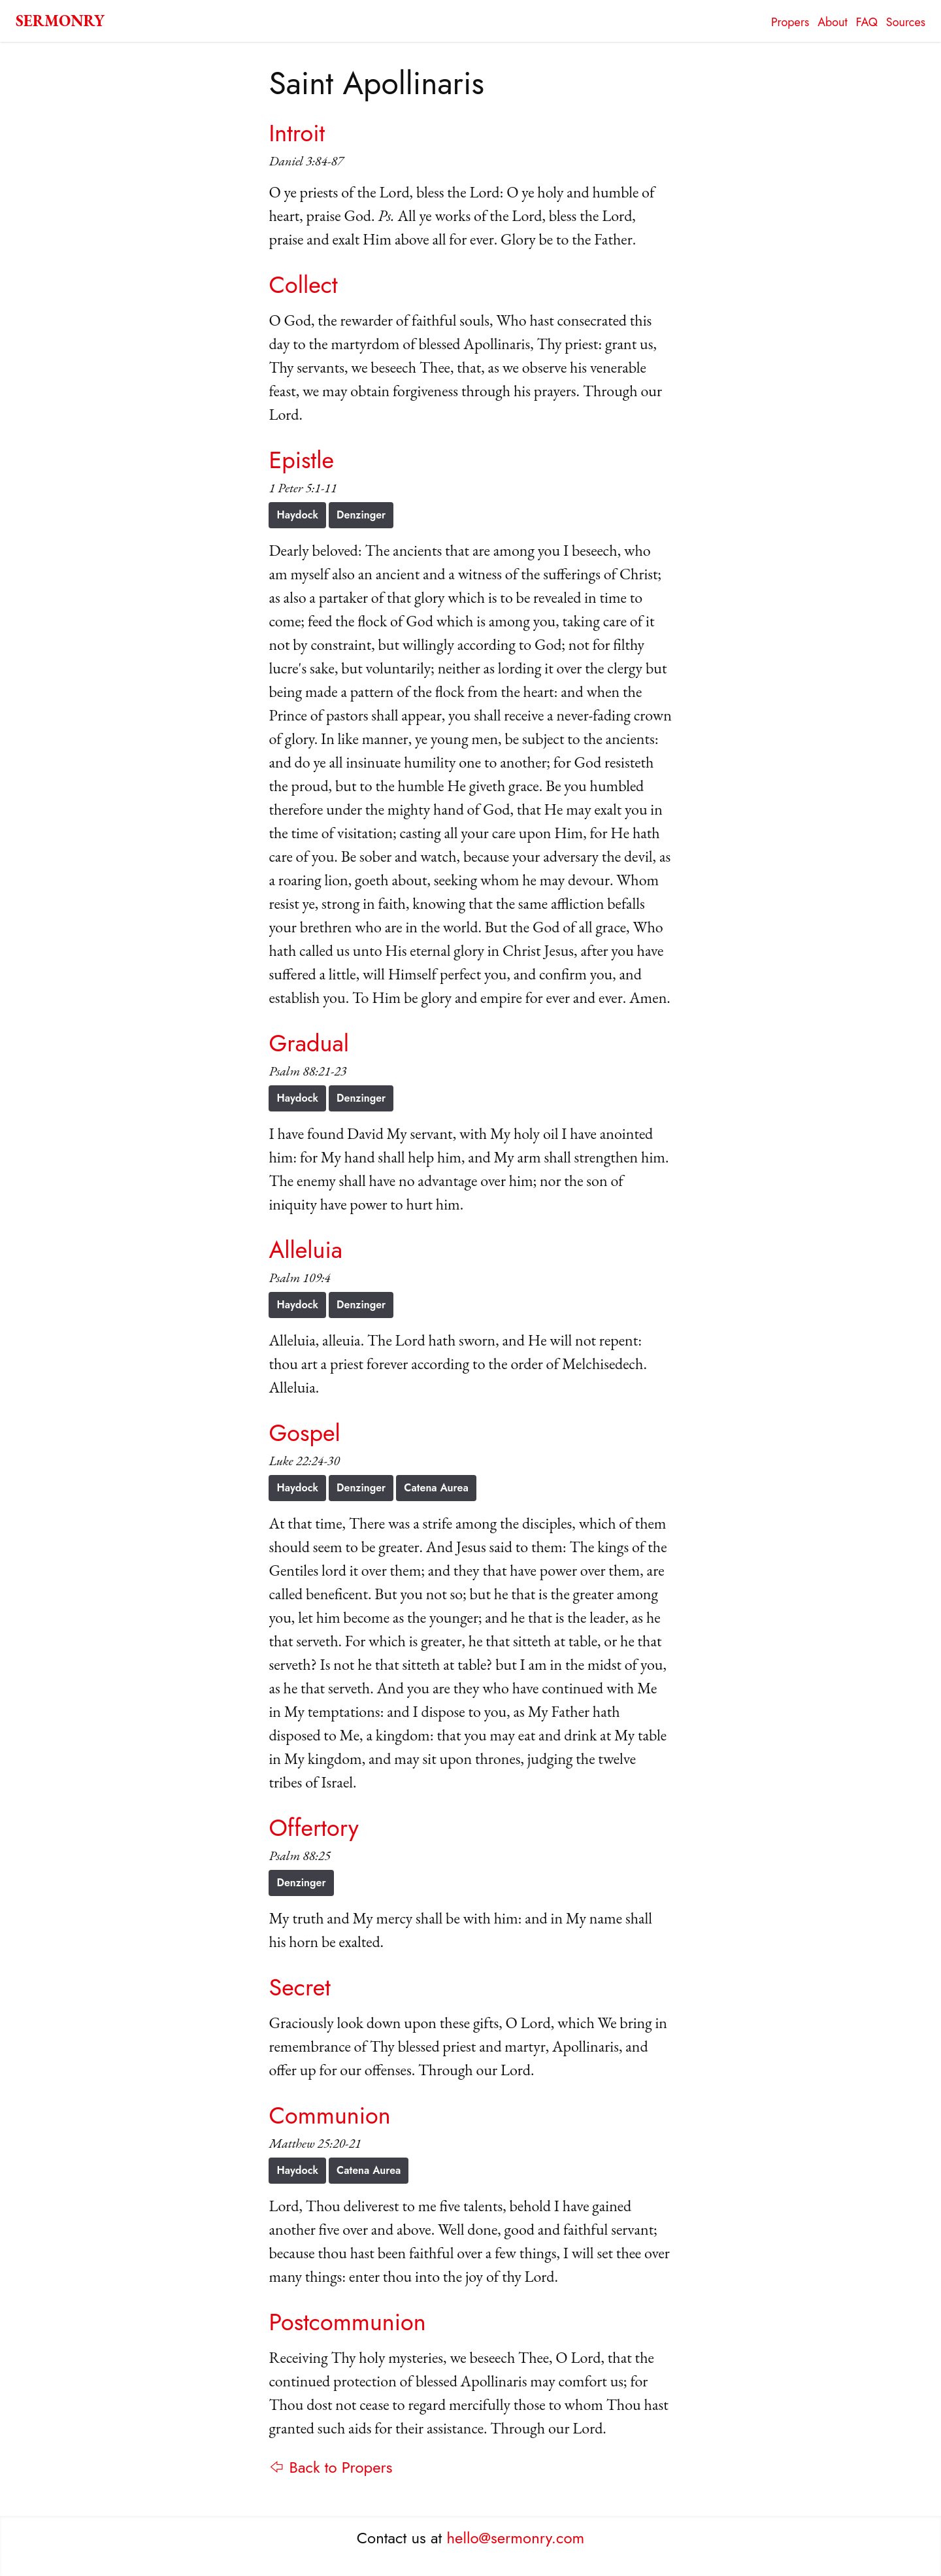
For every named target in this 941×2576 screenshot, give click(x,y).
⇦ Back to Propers (330, 2467)
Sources (905, 22)
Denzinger (361, 514)
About (832, 22)
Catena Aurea (436, 1487)
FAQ (867, 22)
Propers (790, 22)
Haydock (297, 514)
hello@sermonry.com (516, 2537)
